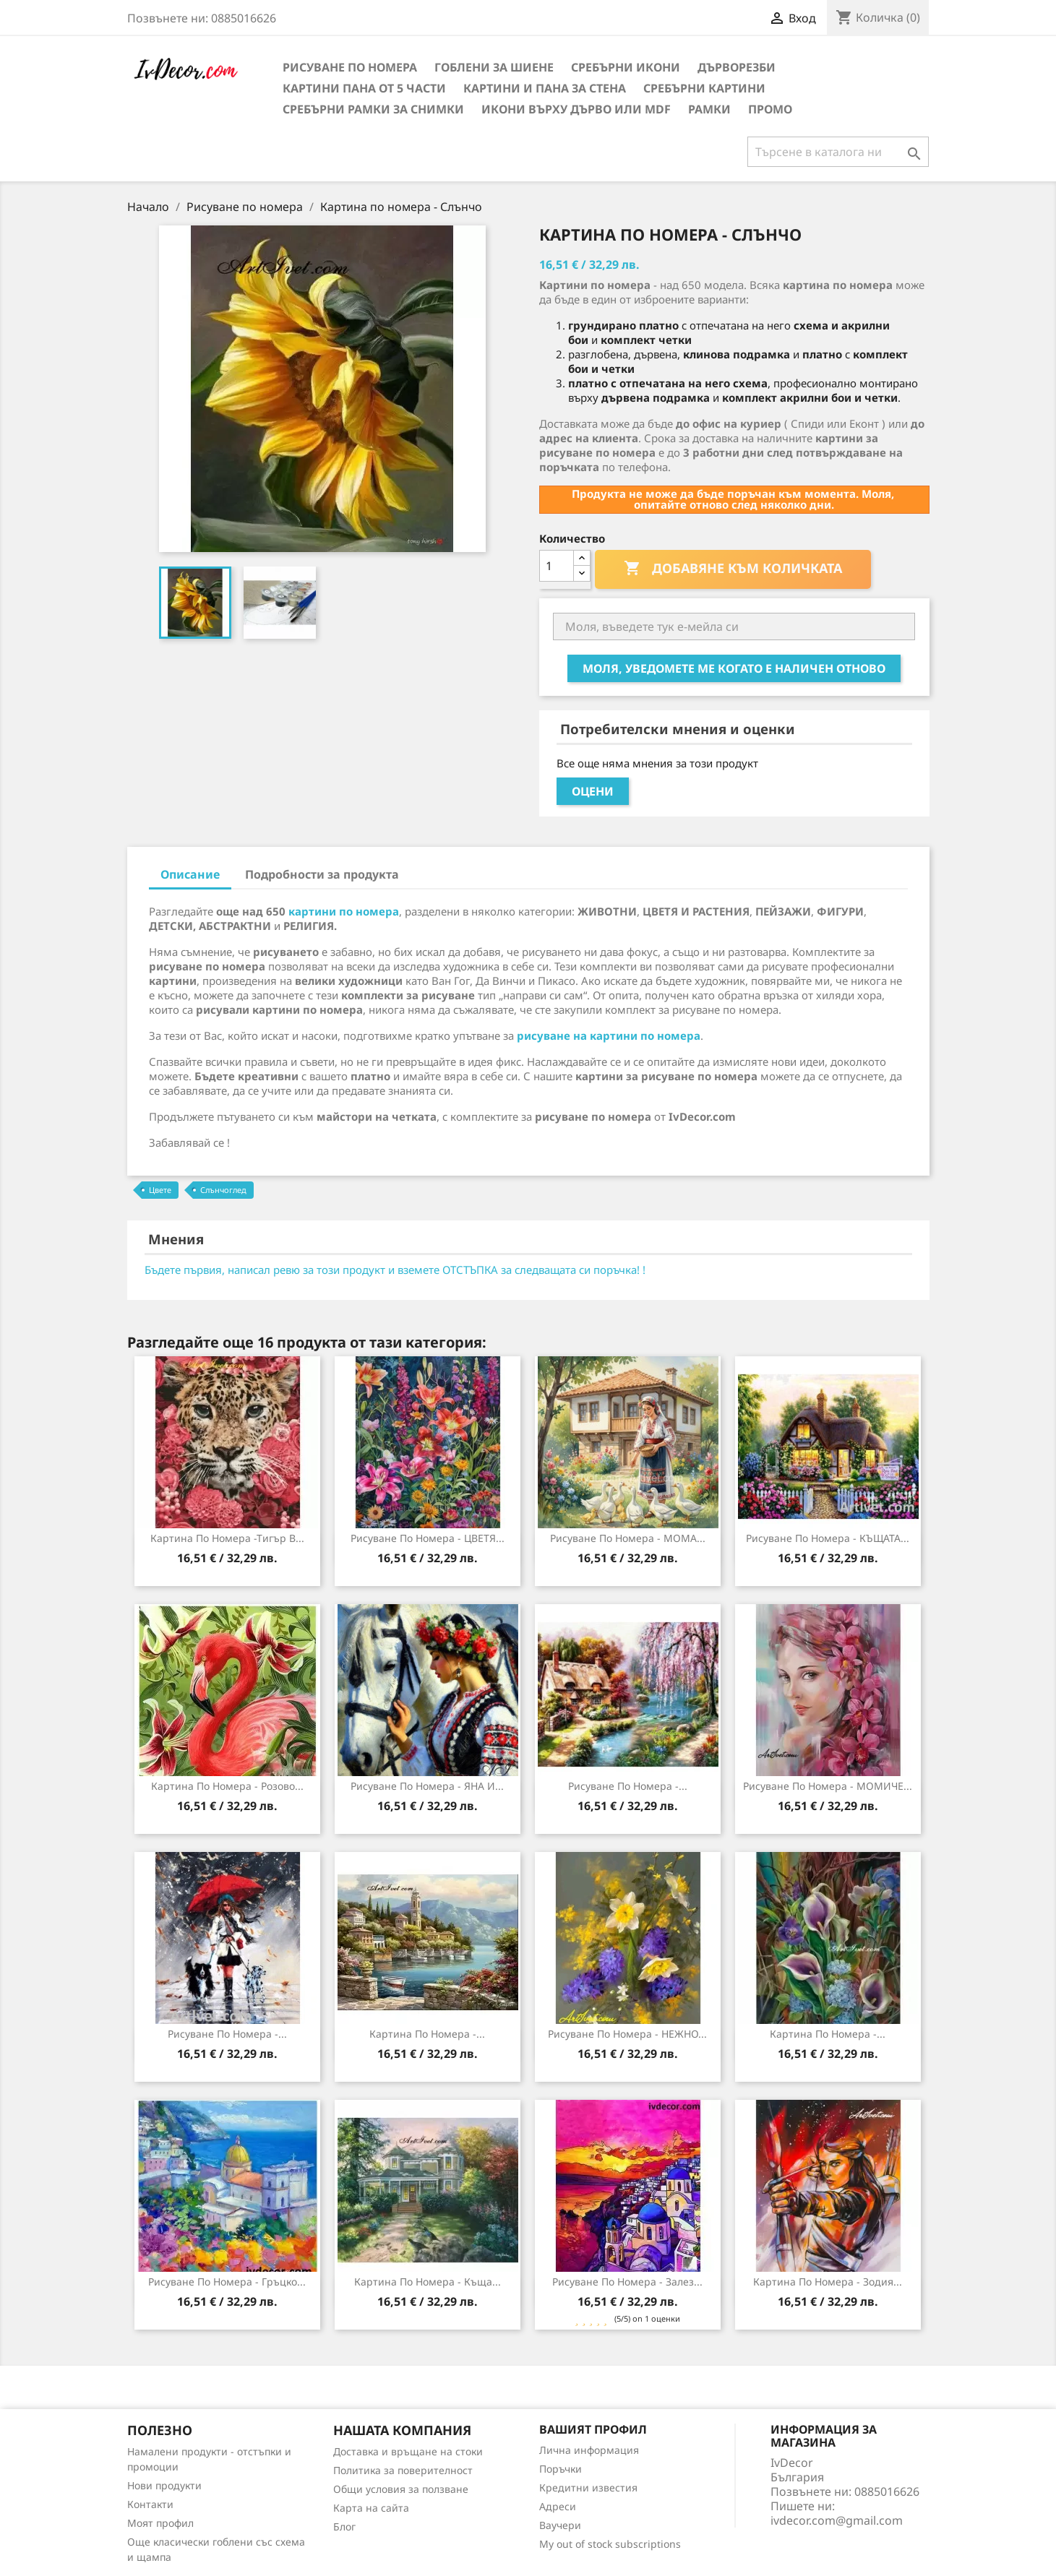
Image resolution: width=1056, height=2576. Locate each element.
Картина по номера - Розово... (227, 1786)
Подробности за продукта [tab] (322, 874)
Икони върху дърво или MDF (576, 109)
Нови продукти (164, 2485)
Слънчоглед (223, 1189)
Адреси (557, 2506)
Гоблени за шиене (494, 67)
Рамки (709, 109)
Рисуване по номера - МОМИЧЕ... (827, 1786)
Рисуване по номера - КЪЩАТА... (827, 1538)
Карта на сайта (371, 2508)
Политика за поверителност (403, 2470)
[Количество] (556, 566)
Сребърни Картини (704, 88)
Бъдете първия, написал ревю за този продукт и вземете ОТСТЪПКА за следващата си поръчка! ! (395, 1269)
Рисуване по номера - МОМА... (627, 1538)
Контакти (150, 2504)
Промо (770, 109)
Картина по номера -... (427, 2034)
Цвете (160, 1189)
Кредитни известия (588, 2487)
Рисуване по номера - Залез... (627, 2281)
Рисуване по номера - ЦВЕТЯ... (428, 1538)
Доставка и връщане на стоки (408, 2451)
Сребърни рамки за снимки (373, 109)
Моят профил (160, 2523)
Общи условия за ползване (400, 2489)
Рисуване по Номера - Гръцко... (227, 2281)
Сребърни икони (625, 67)
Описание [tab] (190, 874)
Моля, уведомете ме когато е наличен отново (734, 668)
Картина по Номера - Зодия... (827, 2281)
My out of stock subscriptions (610, 2544)
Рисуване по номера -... (627, 1786)
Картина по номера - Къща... (427, 2281)
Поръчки (560, 2469)
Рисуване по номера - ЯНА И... (427, 1786)
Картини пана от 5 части (364, 88)
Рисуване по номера (350, 67)
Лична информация (589, 2450)
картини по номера (343, 911)
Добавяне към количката (733, 568)
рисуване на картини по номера (608, 1035)
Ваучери (560, 2525)
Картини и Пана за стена (544, 88)
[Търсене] (838, 152)
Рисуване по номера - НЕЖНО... (627, 2034)
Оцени (593, 791)
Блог (344, 2526)
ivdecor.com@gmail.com (836, 2520)
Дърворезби (736, 67)
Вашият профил (593, 2429)
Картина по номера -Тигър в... (227, 1538)
